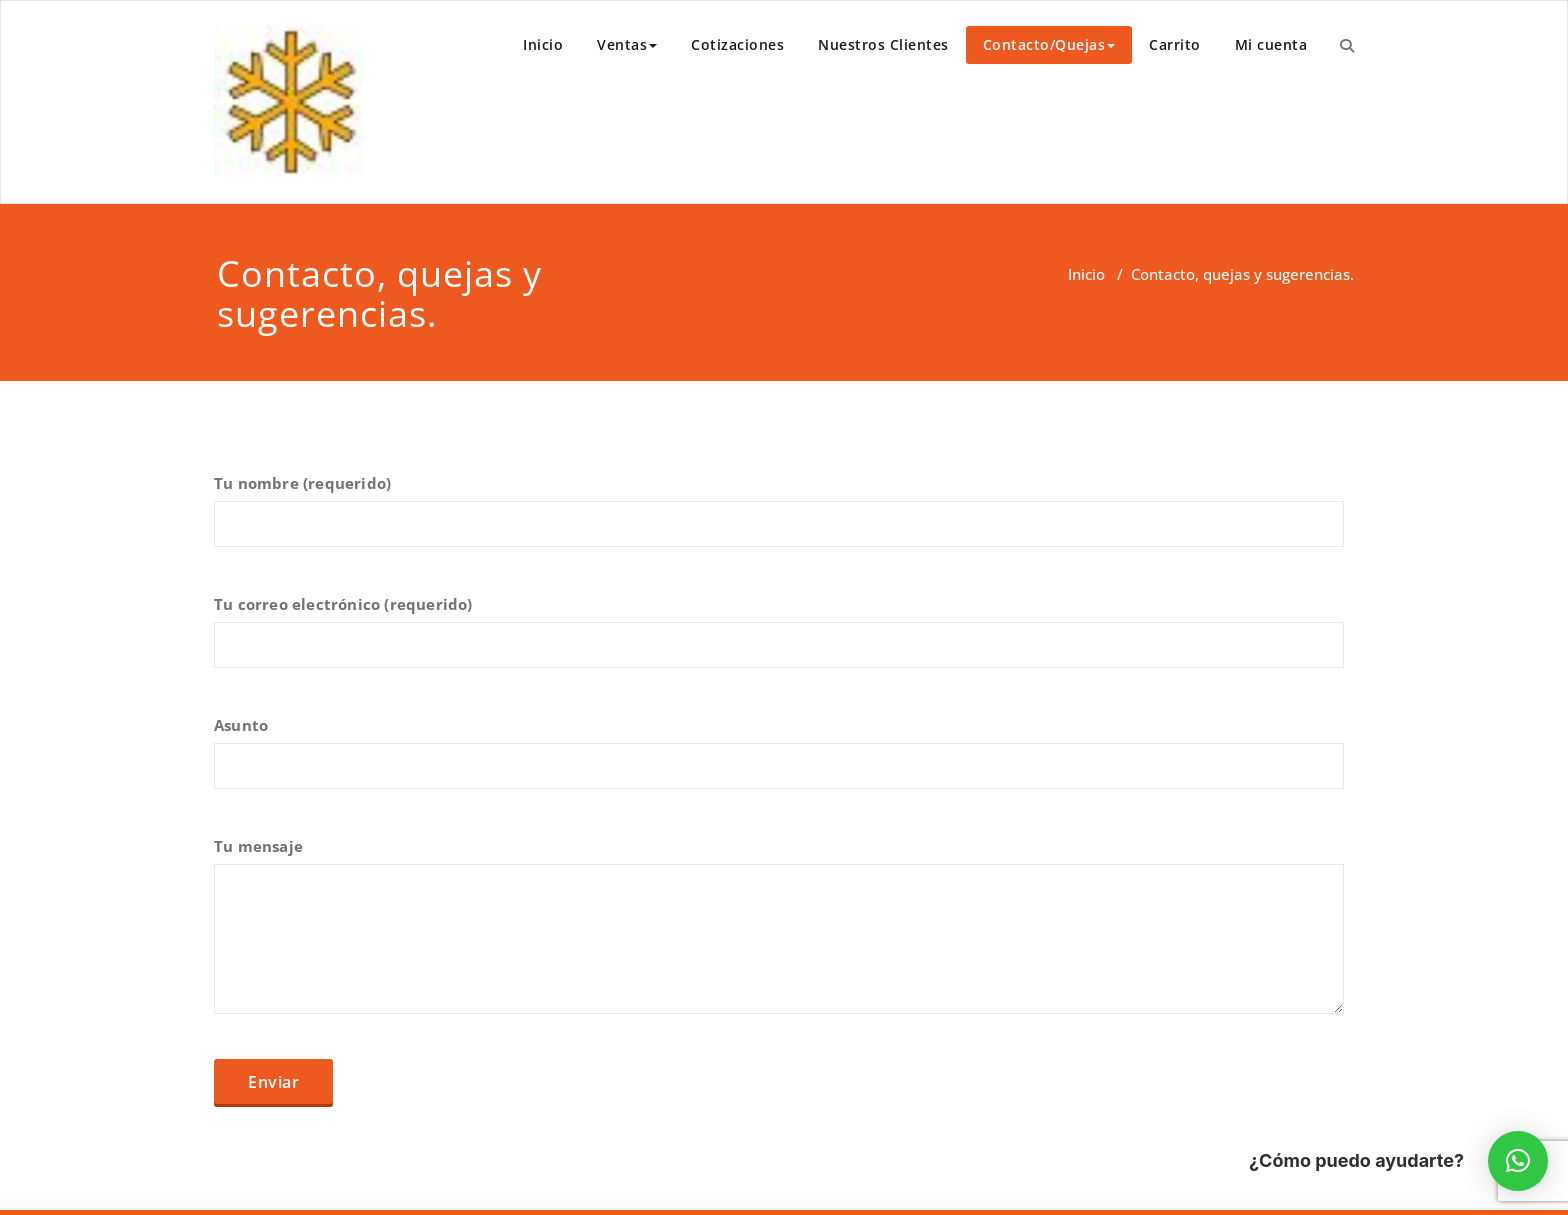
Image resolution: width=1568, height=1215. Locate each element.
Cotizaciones (737, 44)
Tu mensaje (779, 935)
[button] (1518, 1161)
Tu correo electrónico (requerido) (779, 641)
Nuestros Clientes (883, 44)
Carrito (1175, 44)
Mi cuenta (1271, 44)
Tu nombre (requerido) (779, 520)
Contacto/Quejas (1049, 44)
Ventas (627, 44)
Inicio (543, 44)
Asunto (779, 762)
